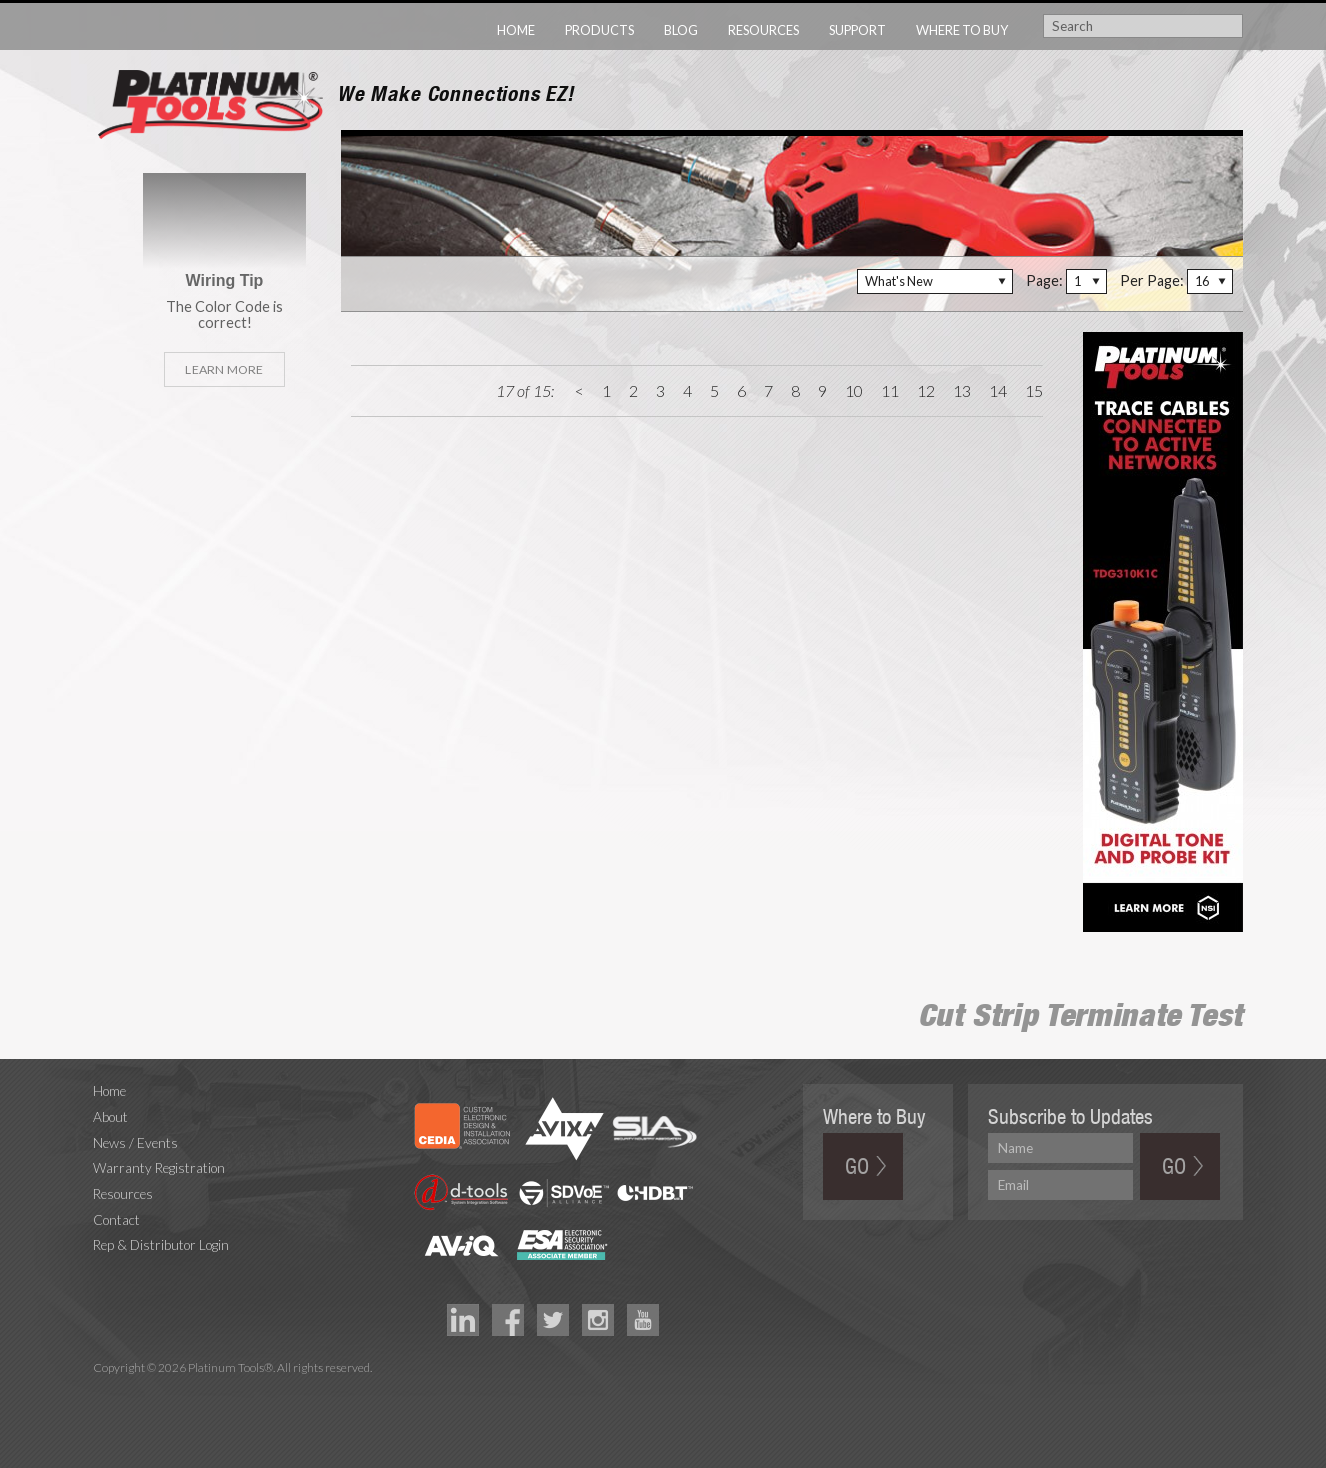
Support (857, 30)
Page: (1044, 280)
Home (516, 30)
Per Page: (1152, 280)
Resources (763, 30)
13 (962, 390)
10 (854, 390)
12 (926, 390)
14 (998, 390)
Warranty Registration (159, 1168)
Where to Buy (962, 30)
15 (1034, 390)
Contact (116, 1220)
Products (599, 30)
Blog (681, 30)
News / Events (135, 1143)
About (110, 1117)
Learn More (224, 369)
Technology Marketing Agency (103, 1391)
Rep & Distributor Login (161, 1245)
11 (890, 390)
